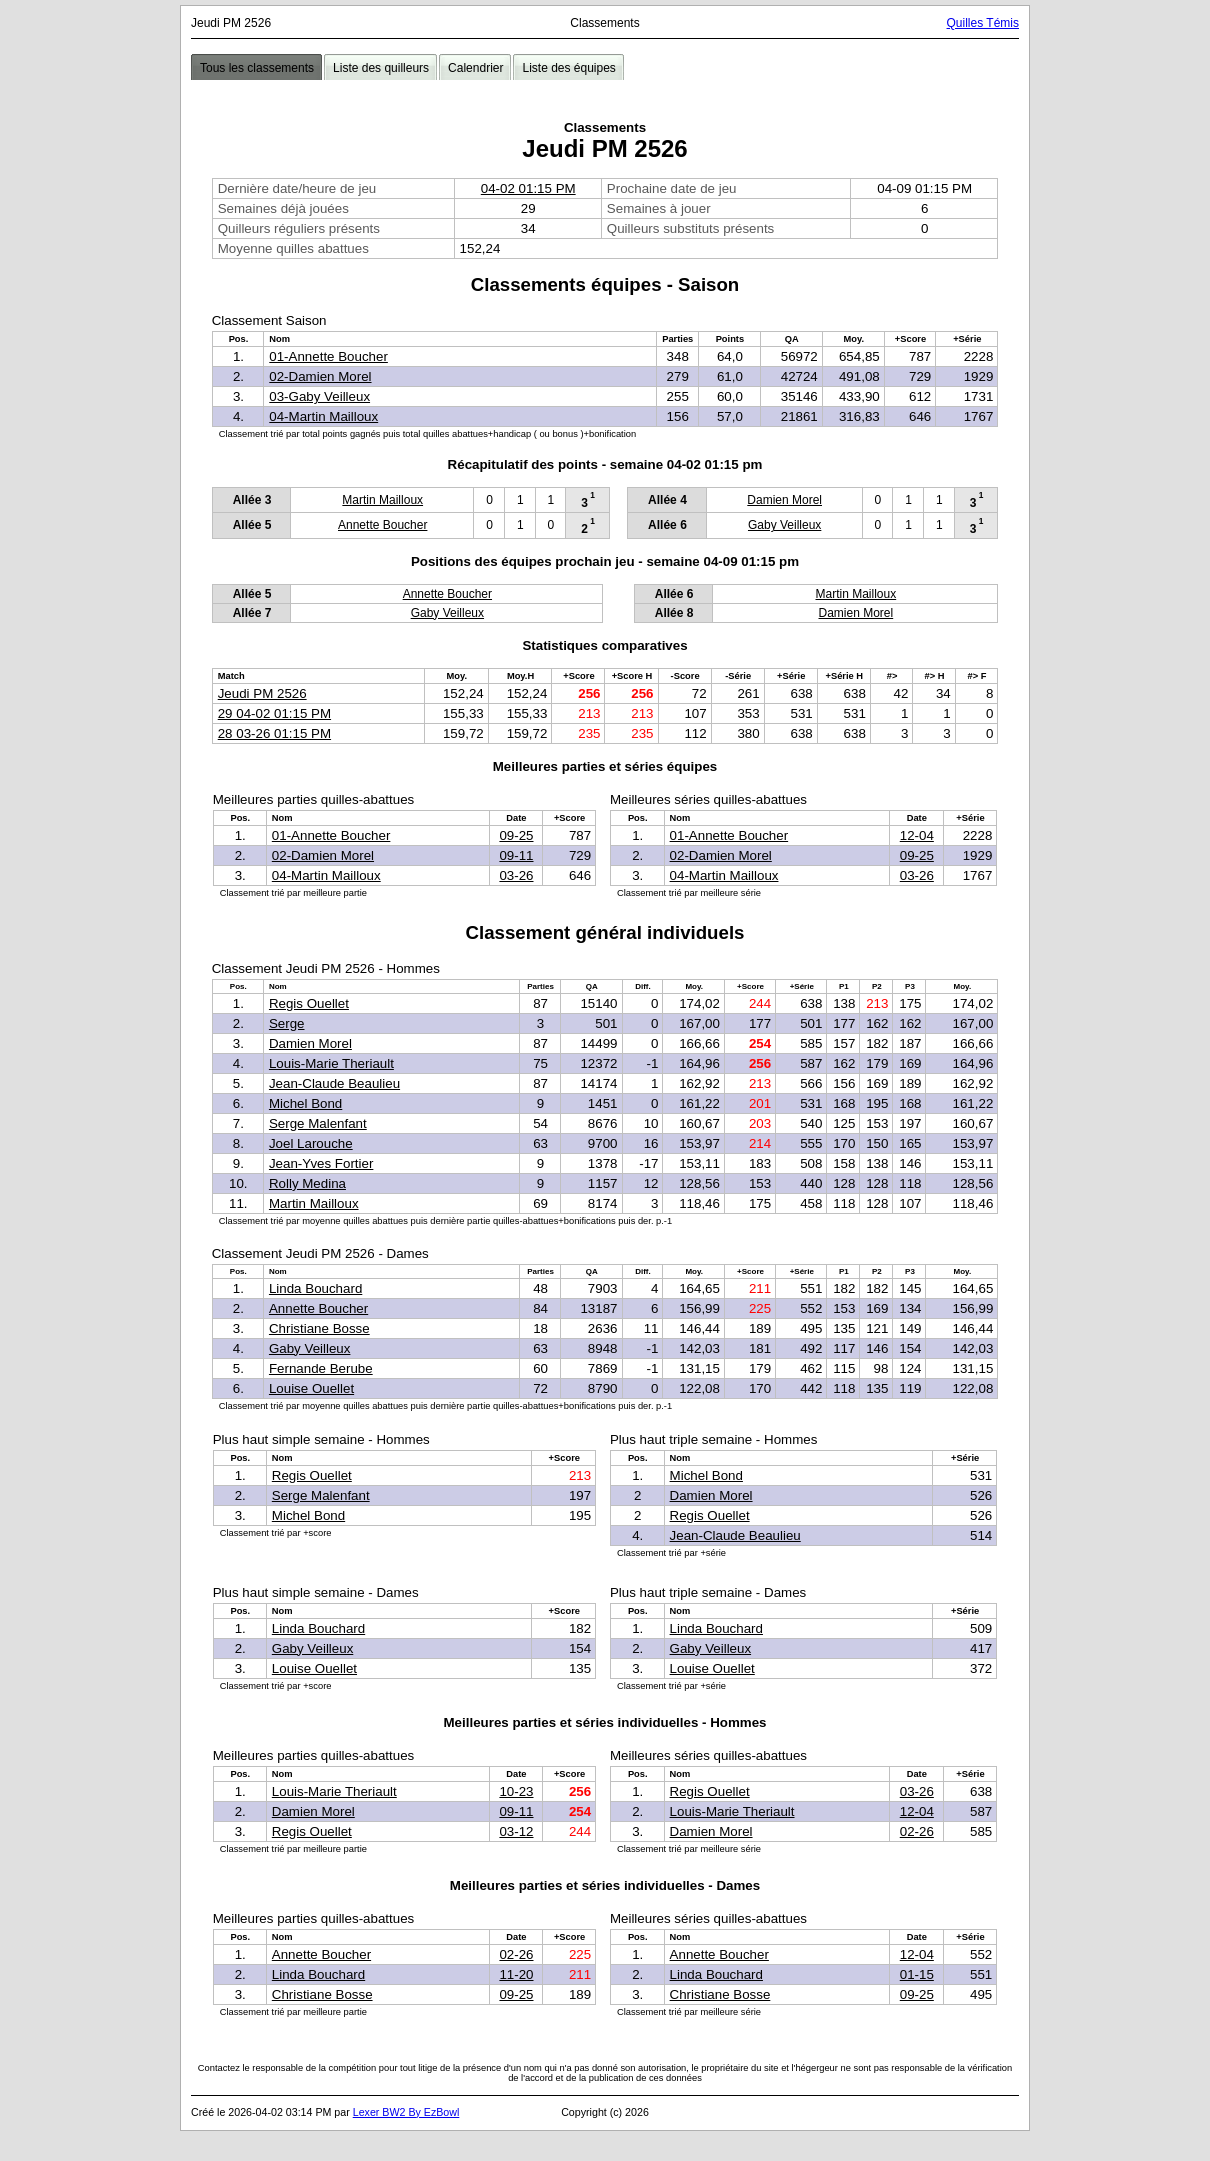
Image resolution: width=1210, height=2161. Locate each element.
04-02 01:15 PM (528, 188)
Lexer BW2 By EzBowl (406, 2112)
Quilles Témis (983, 23)
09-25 (516, 835)
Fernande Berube (321, 1368)
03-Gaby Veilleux (319, 396)
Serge (287, 1023)
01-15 (917, 1974)
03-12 (516, 1831)
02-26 (917, 1831)
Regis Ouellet (309, 1003)
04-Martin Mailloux (323, 416)
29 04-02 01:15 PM (274, 713)
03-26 (516, 875)
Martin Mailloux (382, 500)
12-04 (917, 835)
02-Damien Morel (320, 376)
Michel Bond (305, 1103)
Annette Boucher (382, 525)
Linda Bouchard (315, 1288)
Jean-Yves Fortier (321, 1163)
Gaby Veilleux (784, 525)
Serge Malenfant (318, 1123)
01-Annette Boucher (328, 356)
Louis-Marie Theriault (331, 1063)
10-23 (516, 1791)
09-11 (516, 855)
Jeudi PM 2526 (262, 693)
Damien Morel (784, 500)
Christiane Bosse (319, 1328)
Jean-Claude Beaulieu (334, 1083)
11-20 (516, 1974)
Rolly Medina (307, 1183)
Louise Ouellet (311, 1388)
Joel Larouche (311, 1143)
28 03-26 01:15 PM (274, 733)
